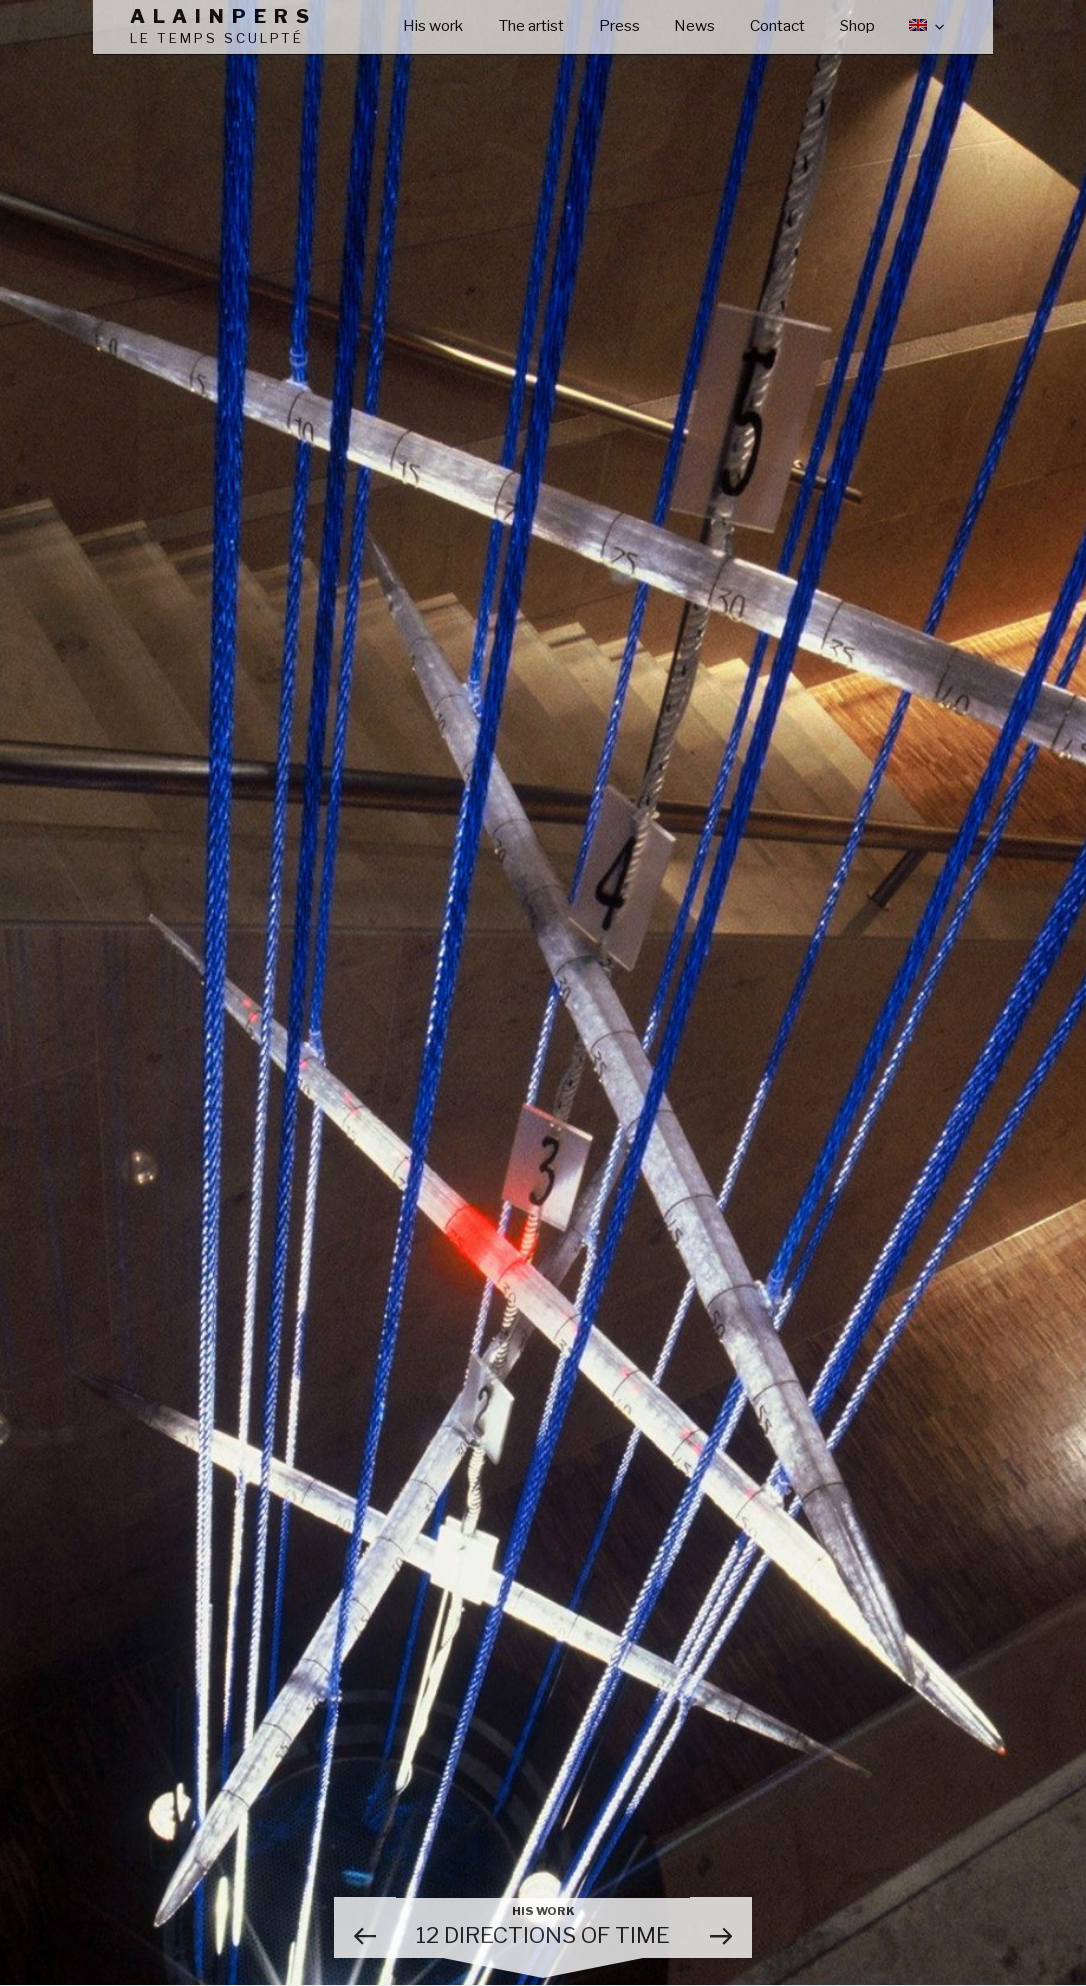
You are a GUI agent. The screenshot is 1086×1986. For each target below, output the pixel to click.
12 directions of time (543, 1926)
